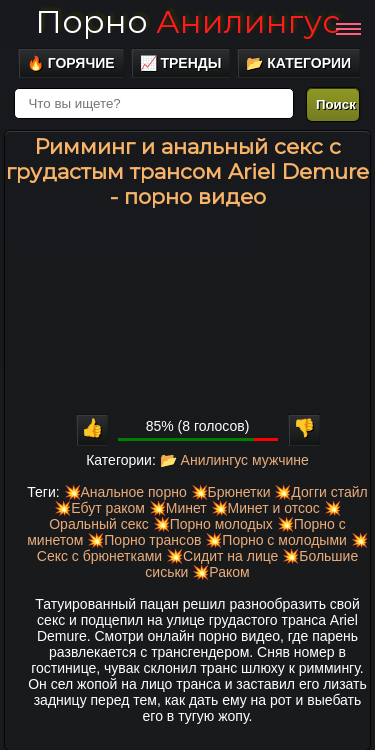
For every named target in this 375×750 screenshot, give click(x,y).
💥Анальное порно (125, 492)
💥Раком (220, 572)
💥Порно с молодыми (276, 540)
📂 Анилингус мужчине (234, 460)
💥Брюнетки (231, 492)
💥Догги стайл (320, 492)
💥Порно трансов (144, 540)
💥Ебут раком (99, 508)
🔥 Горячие (71, 63)
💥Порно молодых (213, 524)
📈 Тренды (181, 63)
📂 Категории (298, 63)
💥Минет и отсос (265, 508)
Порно (187, 21)
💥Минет (178, 508)
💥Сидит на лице (222, 556)
